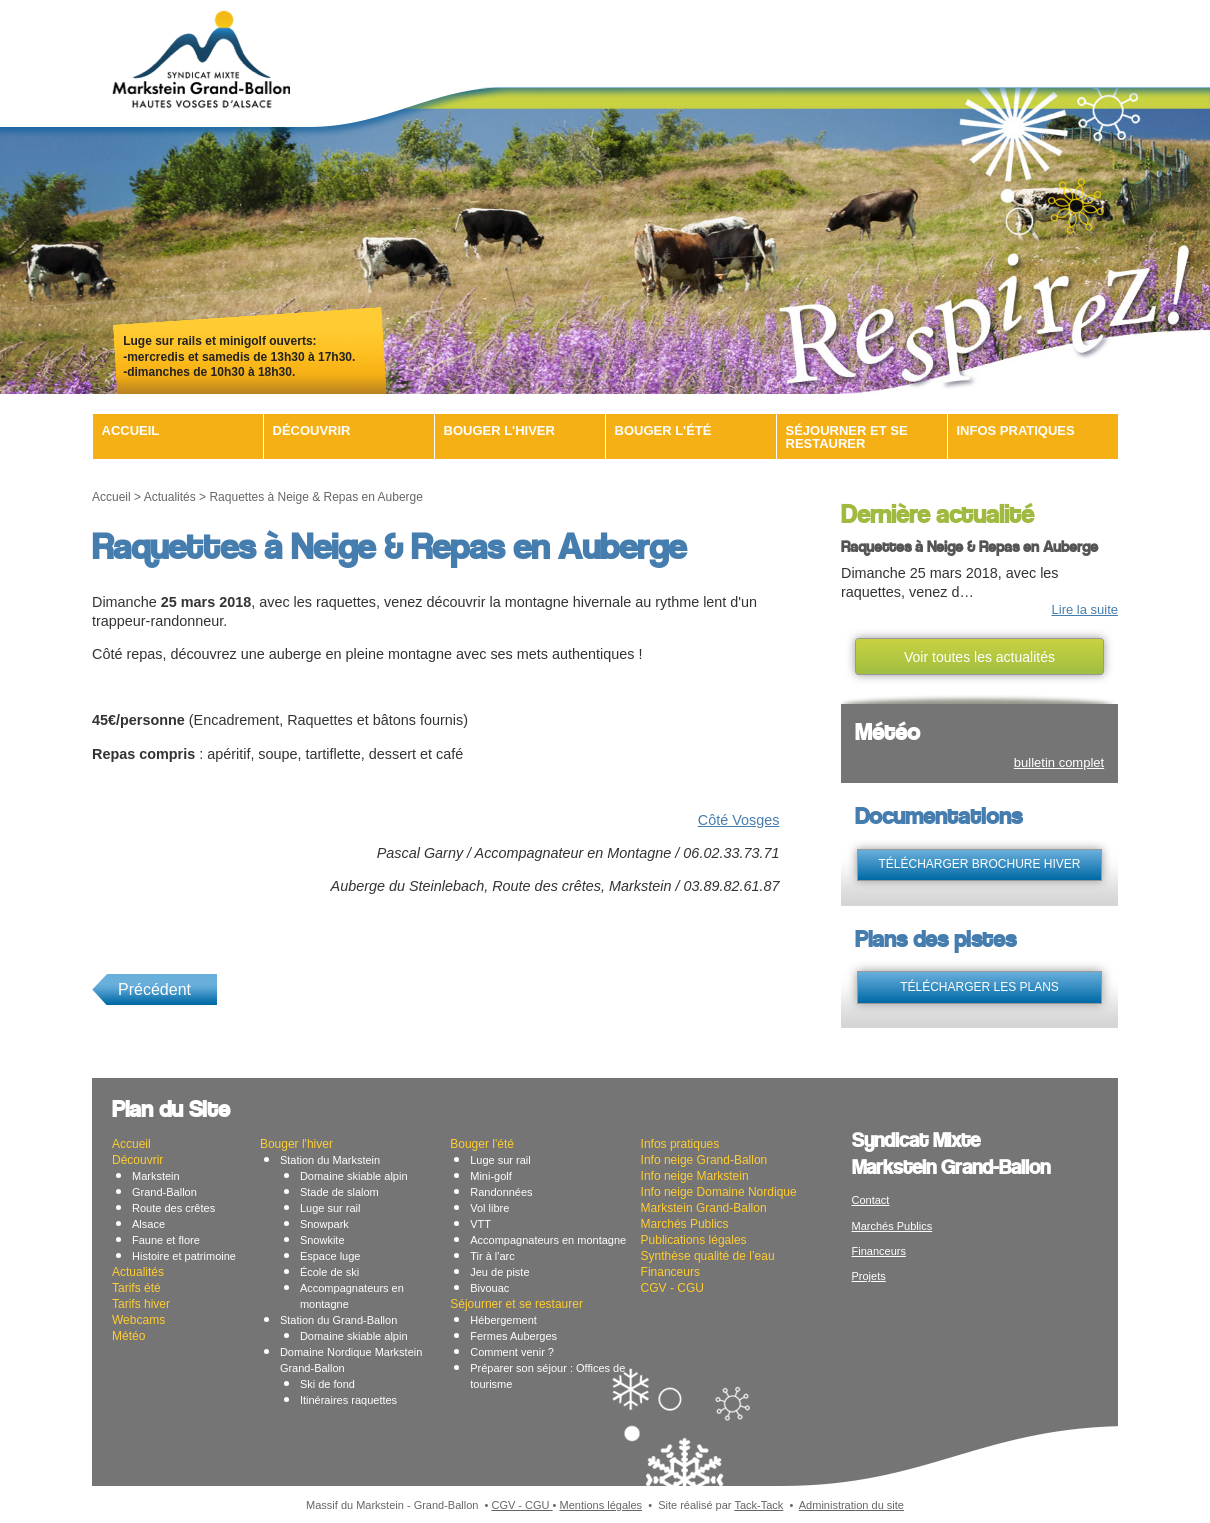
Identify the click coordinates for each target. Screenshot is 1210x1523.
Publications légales (694, 1240)
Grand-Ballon (164, 1192)
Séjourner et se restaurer (847, 437)
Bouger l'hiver (499, 430)
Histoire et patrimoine (184, 1256)
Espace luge (330, 1256)
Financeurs (670, 1272)
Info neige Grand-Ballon (704, 1160)
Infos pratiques (1016, 430)
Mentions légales (601, 1505)
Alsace (148, 1224)
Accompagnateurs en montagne (548, 1240)
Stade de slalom (339, 1192)
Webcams (138, 1320)
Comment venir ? (512, 1352)
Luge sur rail (330, 1208)
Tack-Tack (758, 1505)
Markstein (156, 1176)
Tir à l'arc (492, 1256)
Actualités (170, 497)
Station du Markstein (330, 1160)
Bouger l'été (663, 430)
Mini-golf (491, 1176)
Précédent (154, 989)
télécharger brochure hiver (979, 864)
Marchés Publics (685, 1224)
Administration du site (851, 1505)
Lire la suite (1085, 609)
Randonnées (501, 1192)
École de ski (329, 1272)
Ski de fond (327, 1384)
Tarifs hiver (141, 1304)
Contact (871, 1200)
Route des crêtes (173, 1208)
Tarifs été (136, 1288)
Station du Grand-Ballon (338, 1320)
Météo (128, 1336)
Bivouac (489, 1288)
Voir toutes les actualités (979, 657)
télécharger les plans (979, 987)
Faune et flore (166, 1240)
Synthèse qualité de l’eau (708, 1256)
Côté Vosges (739, 820)
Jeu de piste (499, 1272)
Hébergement (503, 1320)
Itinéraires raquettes (348, 1400)
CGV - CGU (672, 1288)
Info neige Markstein (695, 1176)
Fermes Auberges (513, 1336)
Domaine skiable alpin (354, 1176)
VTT (480, 1224)
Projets (869, 1276)
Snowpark (324, 1224)
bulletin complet (1059, 762)
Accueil (131, 430)
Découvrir (312, 430)
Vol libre (489, 1208)
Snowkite (322, 1240)
